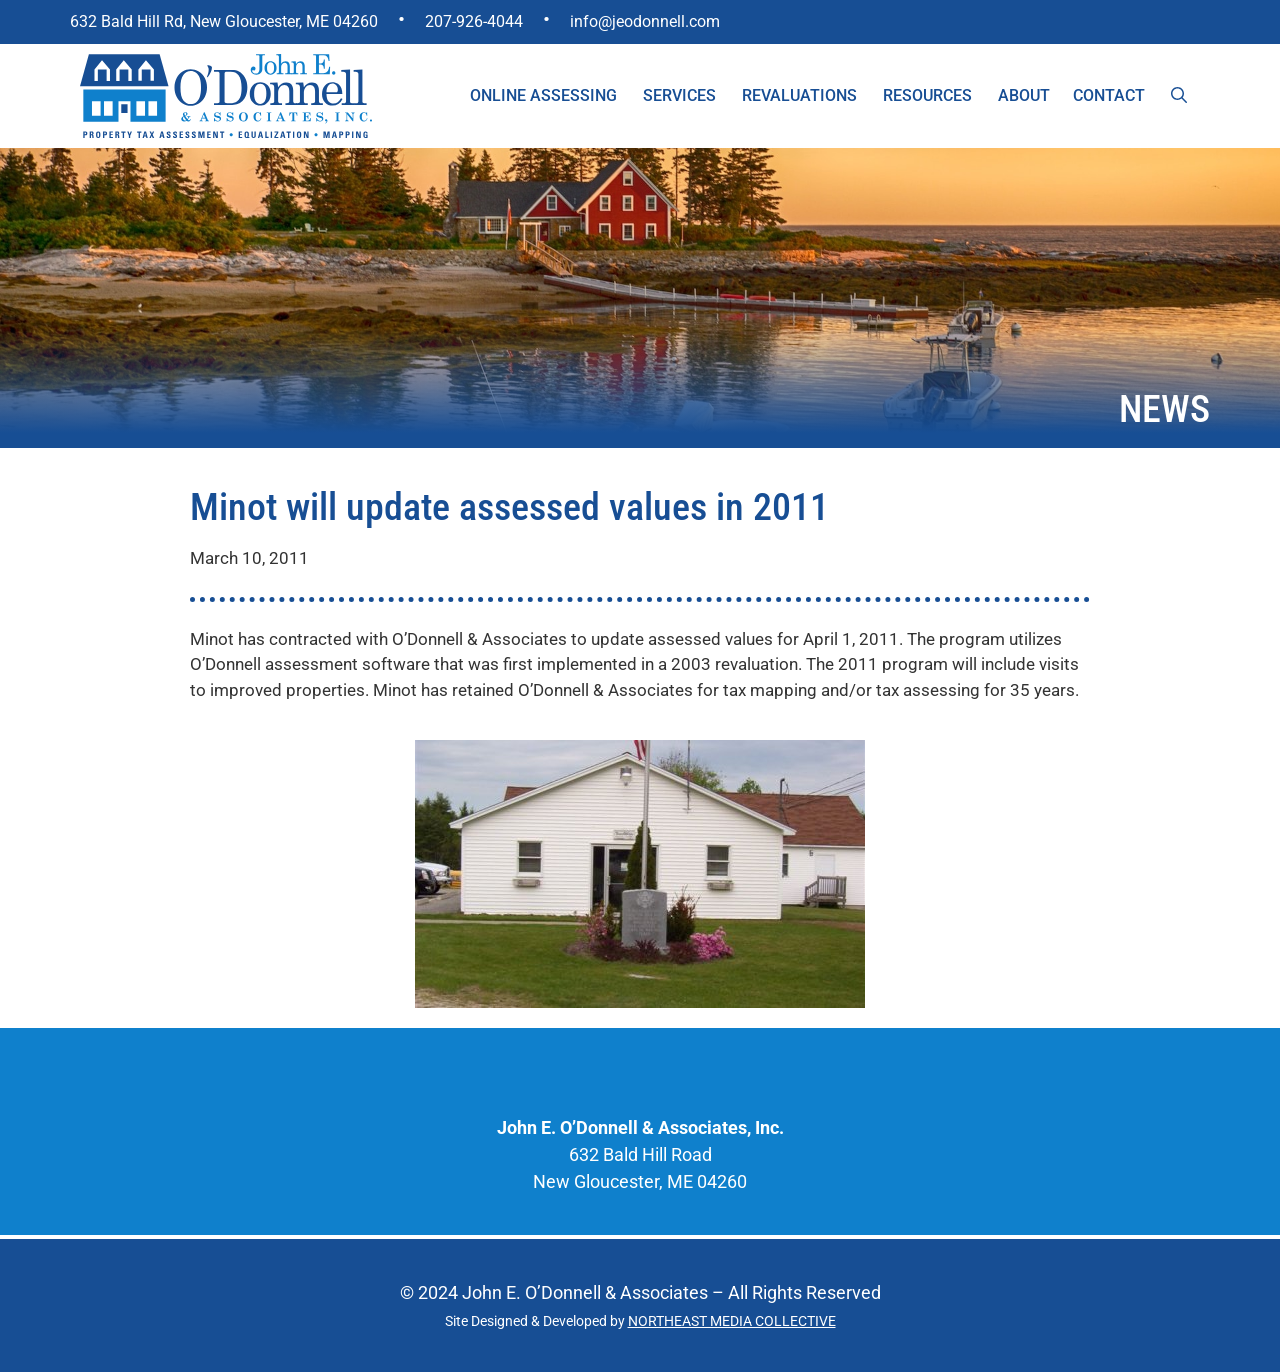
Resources (927, 95)
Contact (1109, 95)
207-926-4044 (474, 21)
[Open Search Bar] (1179, 96)
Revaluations (799, 95)
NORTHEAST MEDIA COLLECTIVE (732, 1321)
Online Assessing (543, 95)
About (1024, 95)
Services (679, 95)
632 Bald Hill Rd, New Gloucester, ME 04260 (224, 21)
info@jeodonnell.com (645, 21)
